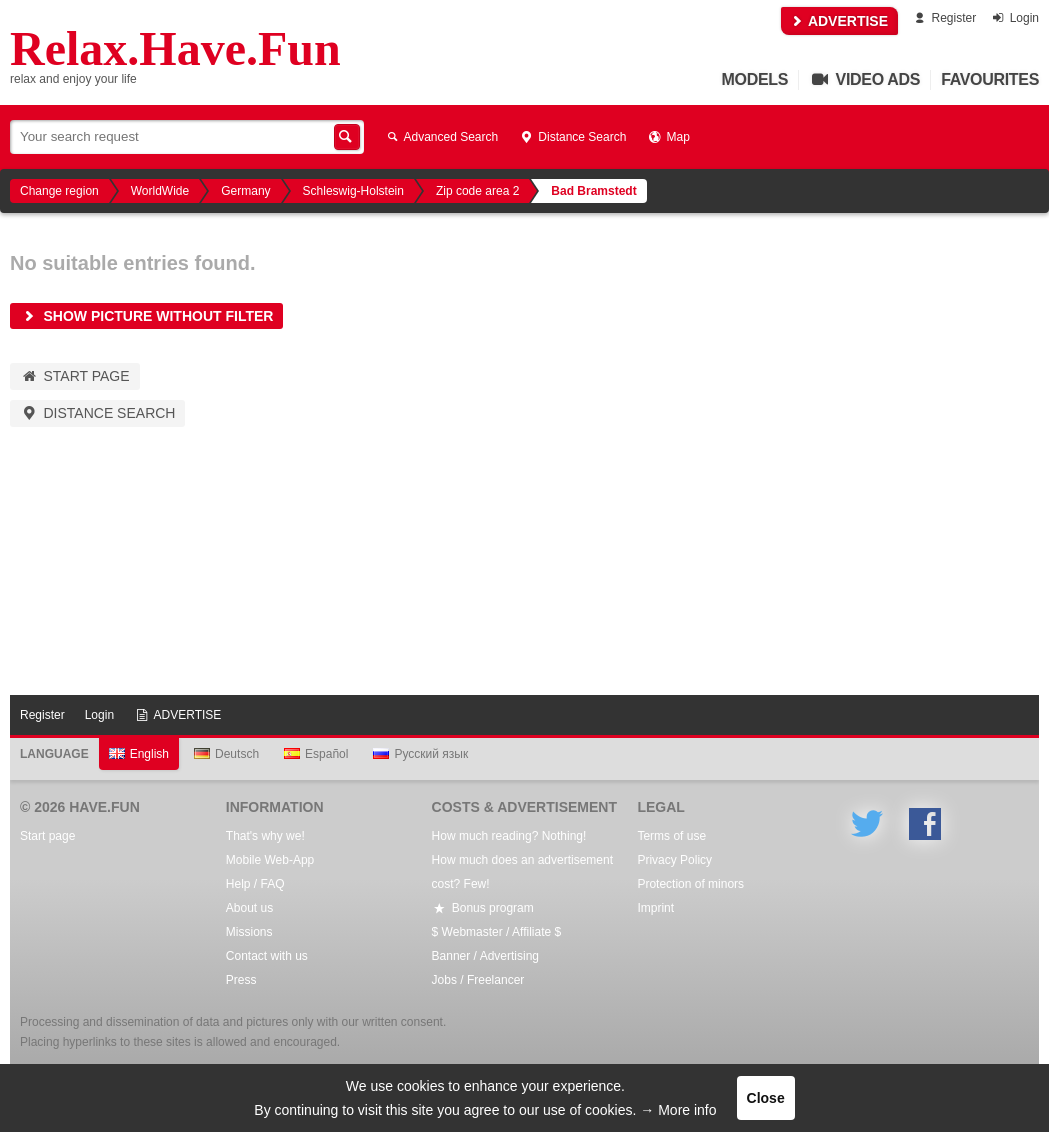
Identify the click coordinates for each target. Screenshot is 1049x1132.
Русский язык (420, 754)
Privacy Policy (674, 860)
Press (241, 980)
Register (943, 18)
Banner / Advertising (485, 956)
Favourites (990, 79)
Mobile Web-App (270, 860)
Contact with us (267, 956)
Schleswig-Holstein (353, 191)
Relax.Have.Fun (175, 49)
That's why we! (265, 836)
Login (1014, 18)
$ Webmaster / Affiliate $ (497, 932)
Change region (59, 191)
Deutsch (226, 754)
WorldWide (160, 191)
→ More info (678, 1110)
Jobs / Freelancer (478, 980)
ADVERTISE (840, 21)
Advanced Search (441, 137)
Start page (75, 376)
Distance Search (572, 137)
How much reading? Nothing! (509, 836)
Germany (245, 191)
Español (316, 754)
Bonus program (483, 908)
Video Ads (864, 79)
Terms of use (671, 836)
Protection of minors (690, 884)
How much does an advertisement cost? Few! (522, 872)
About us (249, 908)
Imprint (655, 908)
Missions (249, 932)
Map (667, 137)
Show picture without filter (146, 316)
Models (755, 79)
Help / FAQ (255, 884)
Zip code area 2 (477, 191)
